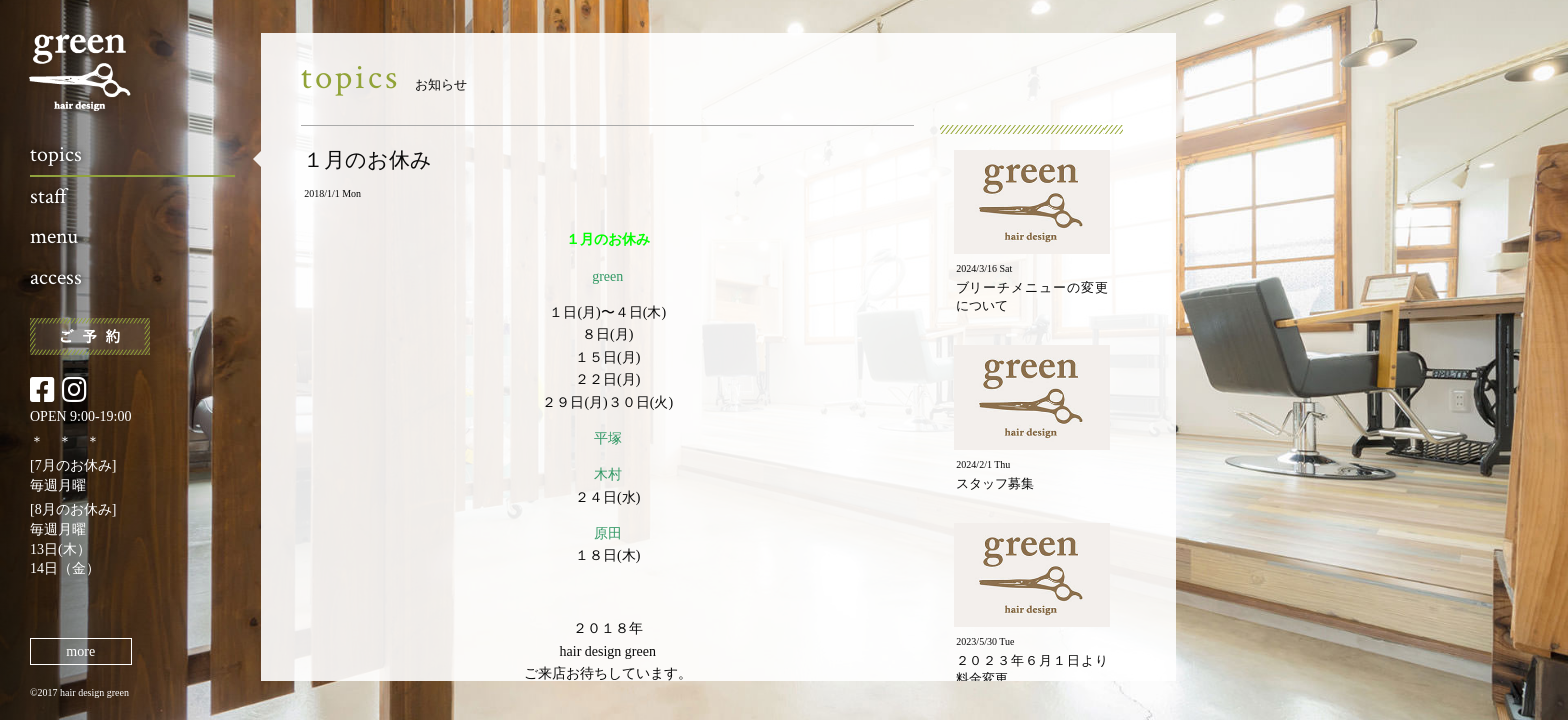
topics (56, 154)
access (56, 277)
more (80, 651)
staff (48, 196)
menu (54, 236)
